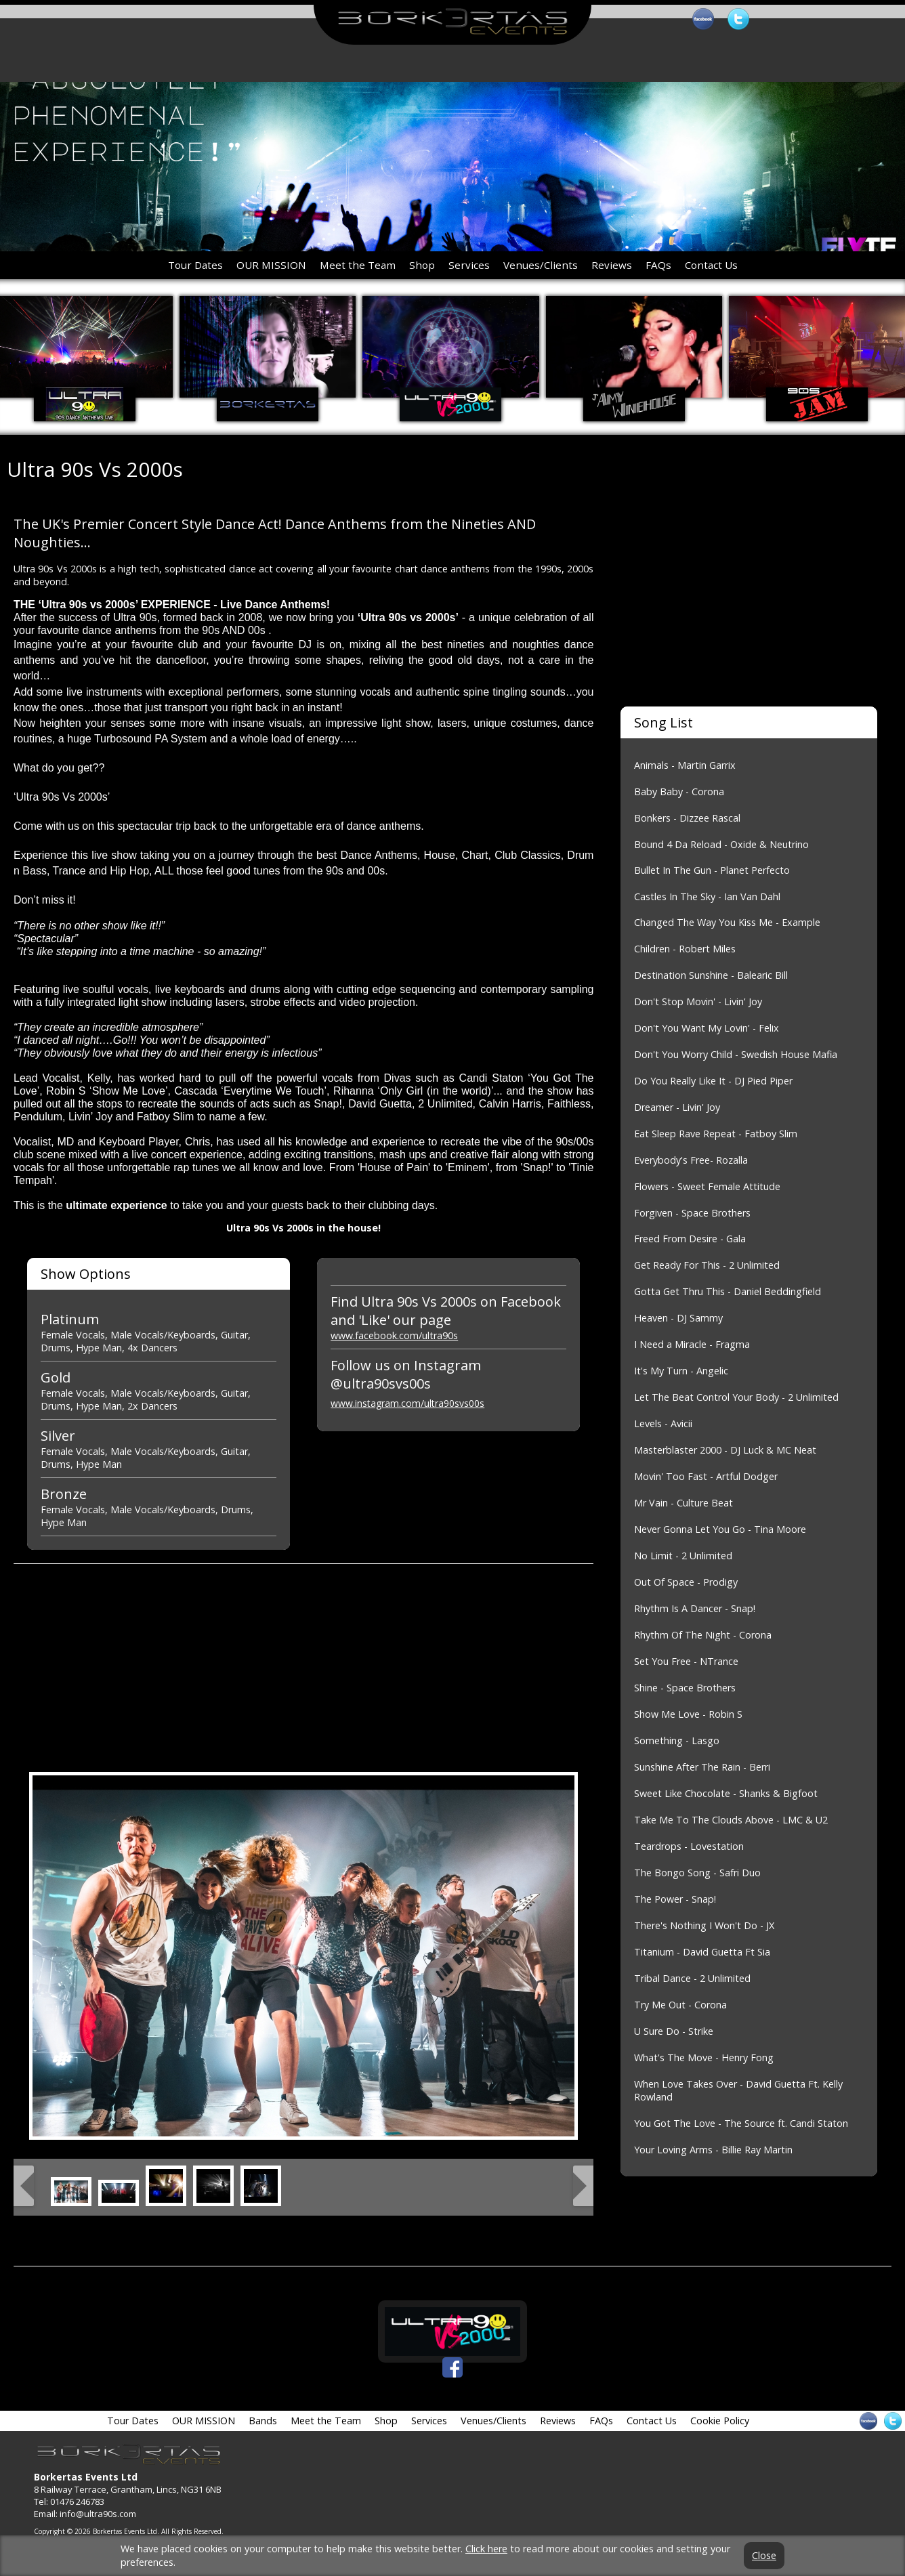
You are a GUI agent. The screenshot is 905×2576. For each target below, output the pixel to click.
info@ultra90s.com (98, 2514)
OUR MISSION (271, 265)
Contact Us (711, 265)
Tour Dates (195, 265)
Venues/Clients (540, 265)
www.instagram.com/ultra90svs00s (407, 1403)
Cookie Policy (719, 2420)
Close (764, 2556)
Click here (486, 2548)
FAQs (658, 265)
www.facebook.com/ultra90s (394, 1335)
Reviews (611, 265)
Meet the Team (358, 265)
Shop (422, 265)
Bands (263, 2420)
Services (469, 265)
